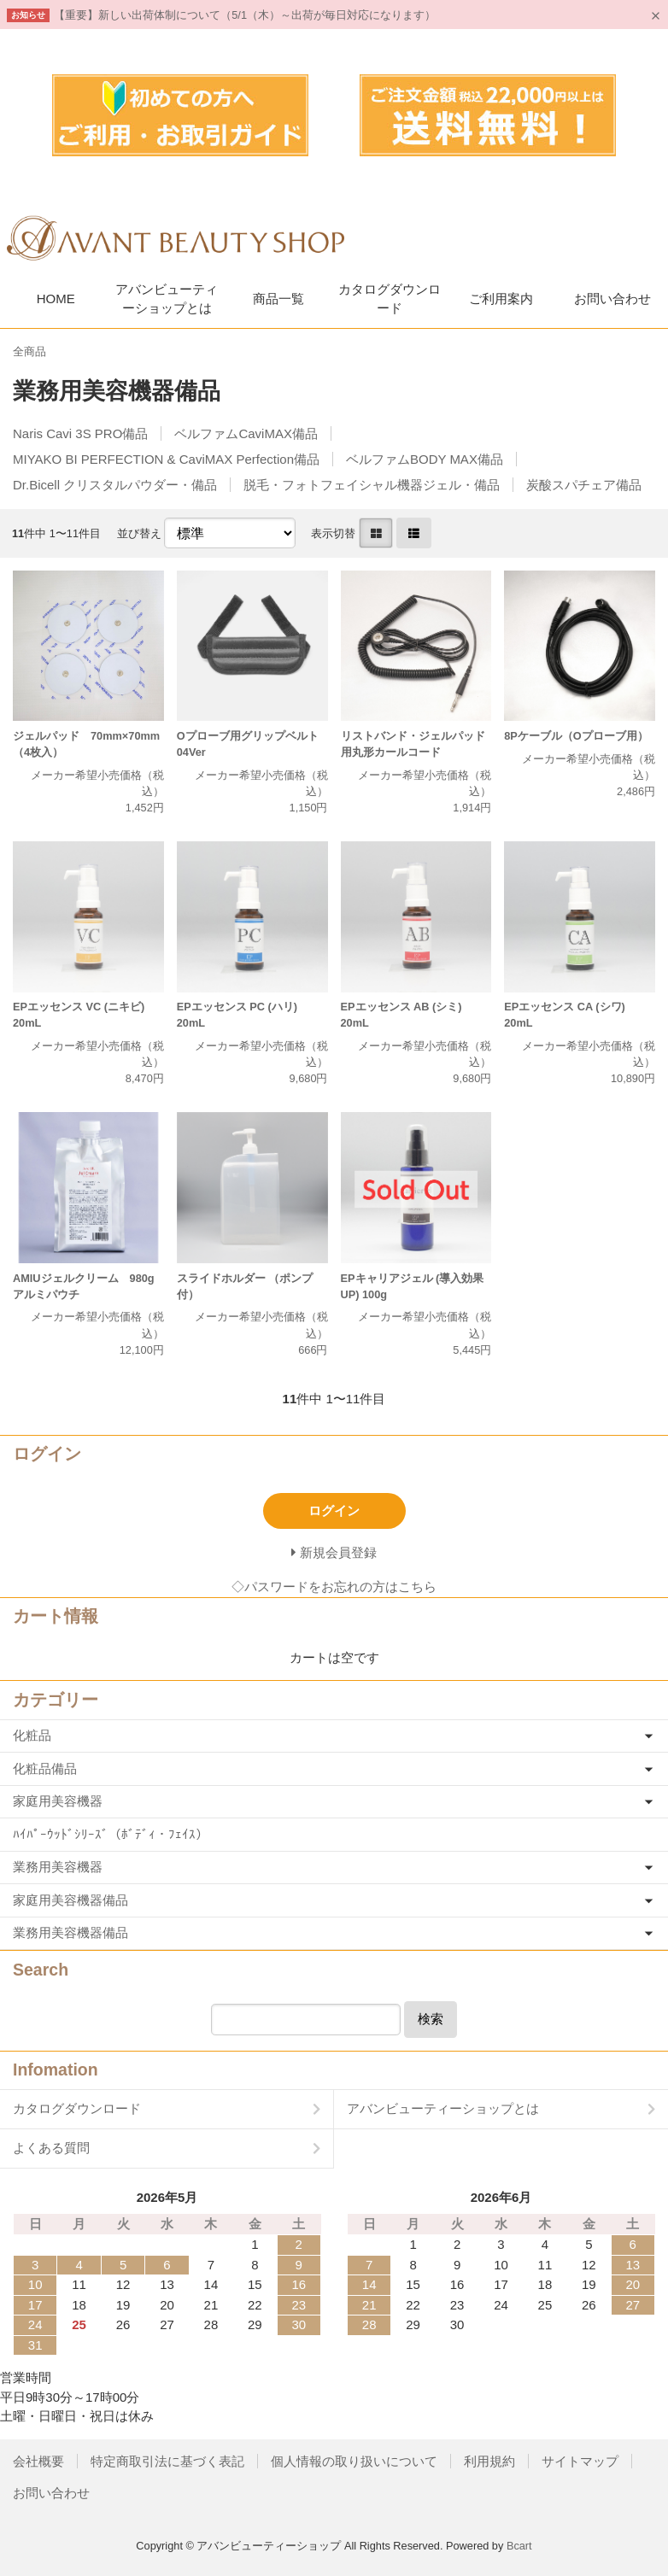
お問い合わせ (612, 298)
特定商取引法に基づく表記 (167, 2461)
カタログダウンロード (389, 299)
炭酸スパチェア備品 (584, 484)
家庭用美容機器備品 (70, 1900)
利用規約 (489, 2461)
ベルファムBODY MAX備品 (424, 459)
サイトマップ (580, 2461)
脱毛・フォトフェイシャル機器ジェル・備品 (371, 484)
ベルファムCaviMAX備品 (246, 433)
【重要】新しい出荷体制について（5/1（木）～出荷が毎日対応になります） (245, 15)
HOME (56, 298)
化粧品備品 (45, 1768)
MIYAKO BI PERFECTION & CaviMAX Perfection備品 (166, 459)
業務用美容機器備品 (70, 1932)
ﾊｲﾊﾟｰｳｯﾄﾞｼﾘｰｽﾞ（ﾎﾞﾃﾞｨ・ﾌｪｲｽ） (110, 1834)
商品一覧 (278, 298)
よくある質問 (51, 2147)
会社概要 (38, 2461)
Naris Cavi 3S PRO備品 (80, 433)
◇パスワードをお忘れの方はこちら (334, 1586)
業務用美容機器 (58, 1866)
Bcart (519, 2545)
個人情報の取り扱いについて (354, 2461)
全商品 (29, 351)
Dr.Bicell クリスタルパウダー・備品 (115, 484)
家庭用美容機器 (58, 1801)
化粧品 (32, 1735)
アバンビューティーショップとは (166, 299)
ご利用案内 (501, 298)
